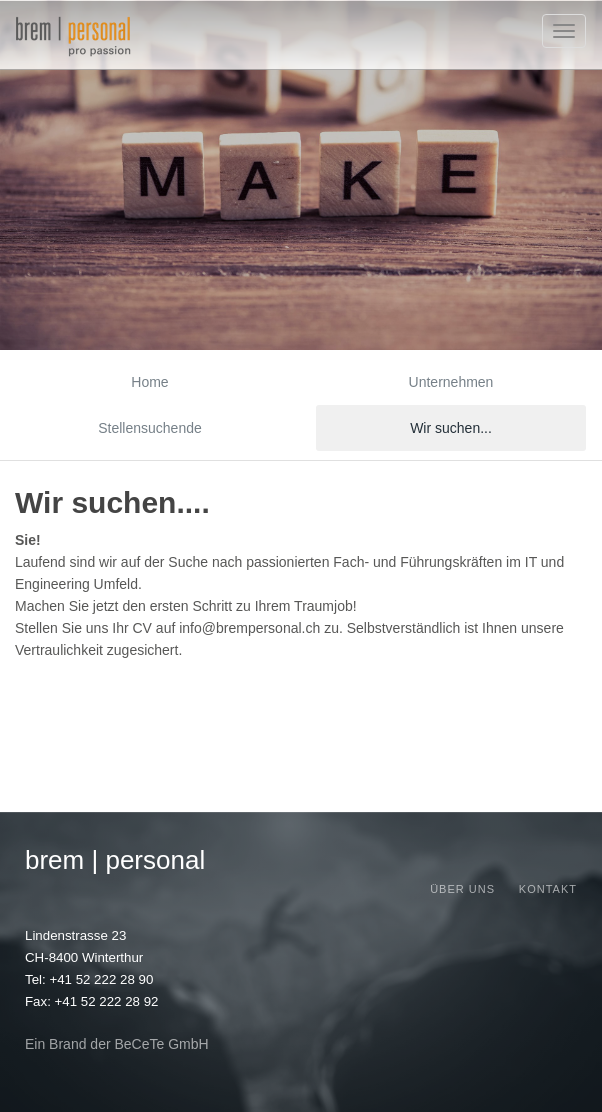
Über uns (462, 889)
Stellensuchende (150, 428)
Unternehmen (451, 382)
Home (149, 382)
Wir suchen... (451, 428)
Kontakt (548, 889)
